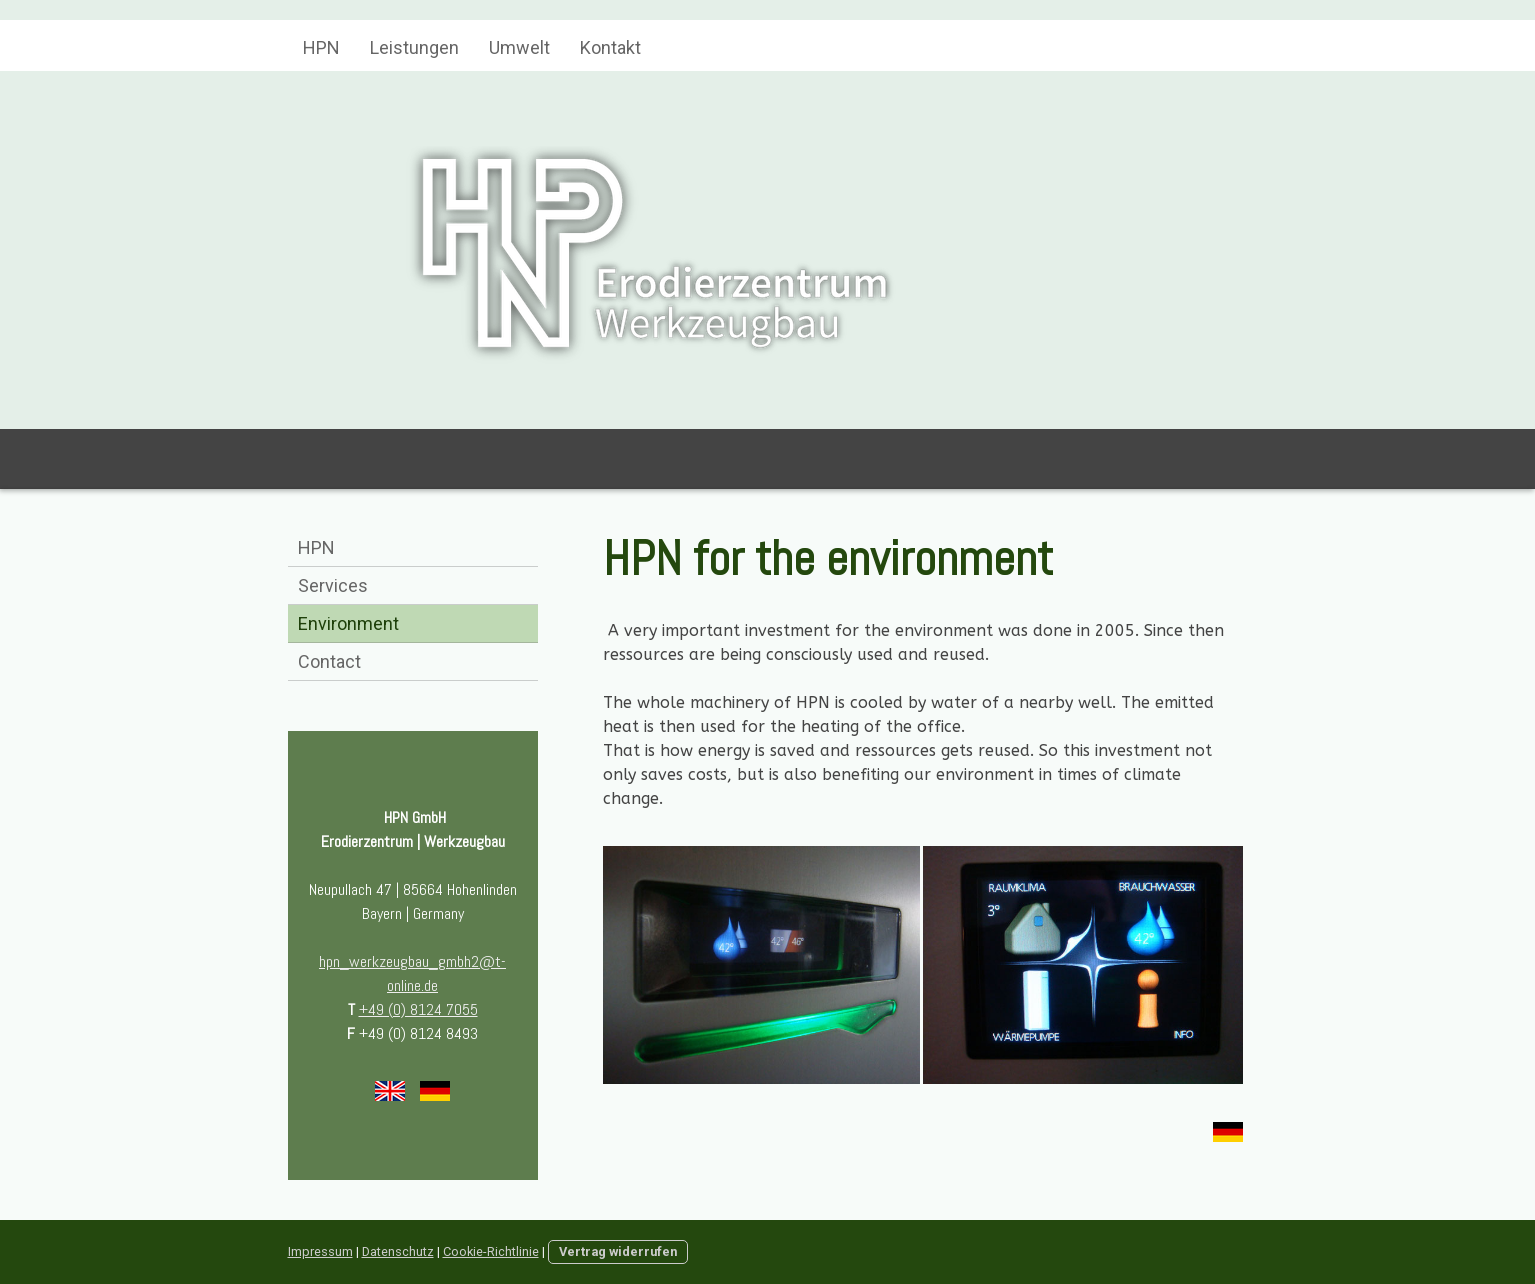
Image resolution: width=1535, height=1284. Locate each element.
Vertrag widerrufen (618, 1251)
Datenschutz (398, 1251)
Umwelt (519, 47)
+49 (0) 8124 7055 (418, 1009)
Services (333, 585)
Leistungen (414, 47)
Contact (329, 661)
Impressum (320, 1251)
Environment (348, 623)
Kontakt (610, 47)
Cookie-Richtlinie (491, 1251)
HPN (321, 47)
